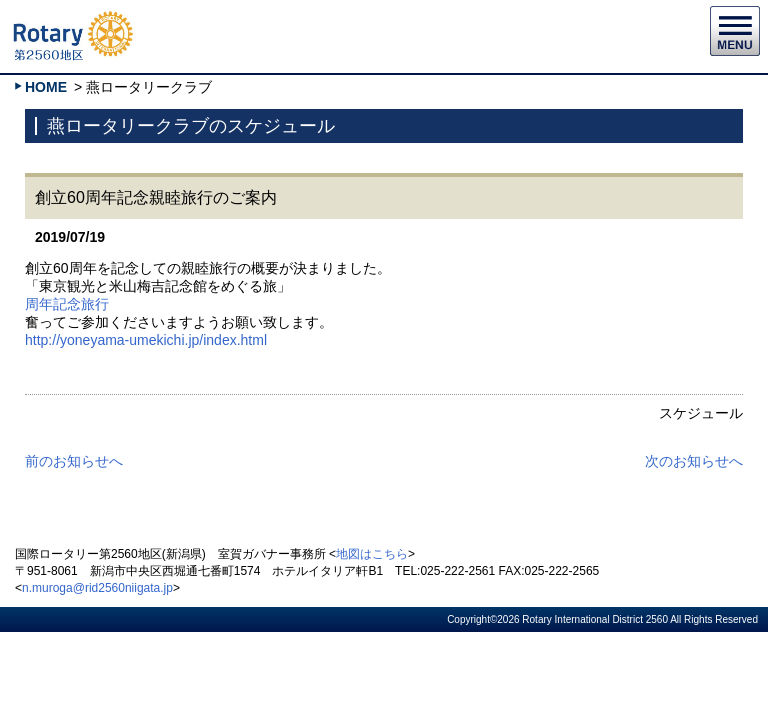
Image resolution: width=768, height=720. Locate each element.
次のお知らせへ (694, 461)
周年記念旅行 (67, 304)
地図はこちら (372, 554)
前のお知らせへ (74, 461)
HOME (46, 87)
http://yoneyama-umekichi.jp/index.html (146, 340)
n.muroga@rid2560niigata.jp (97, 588)
